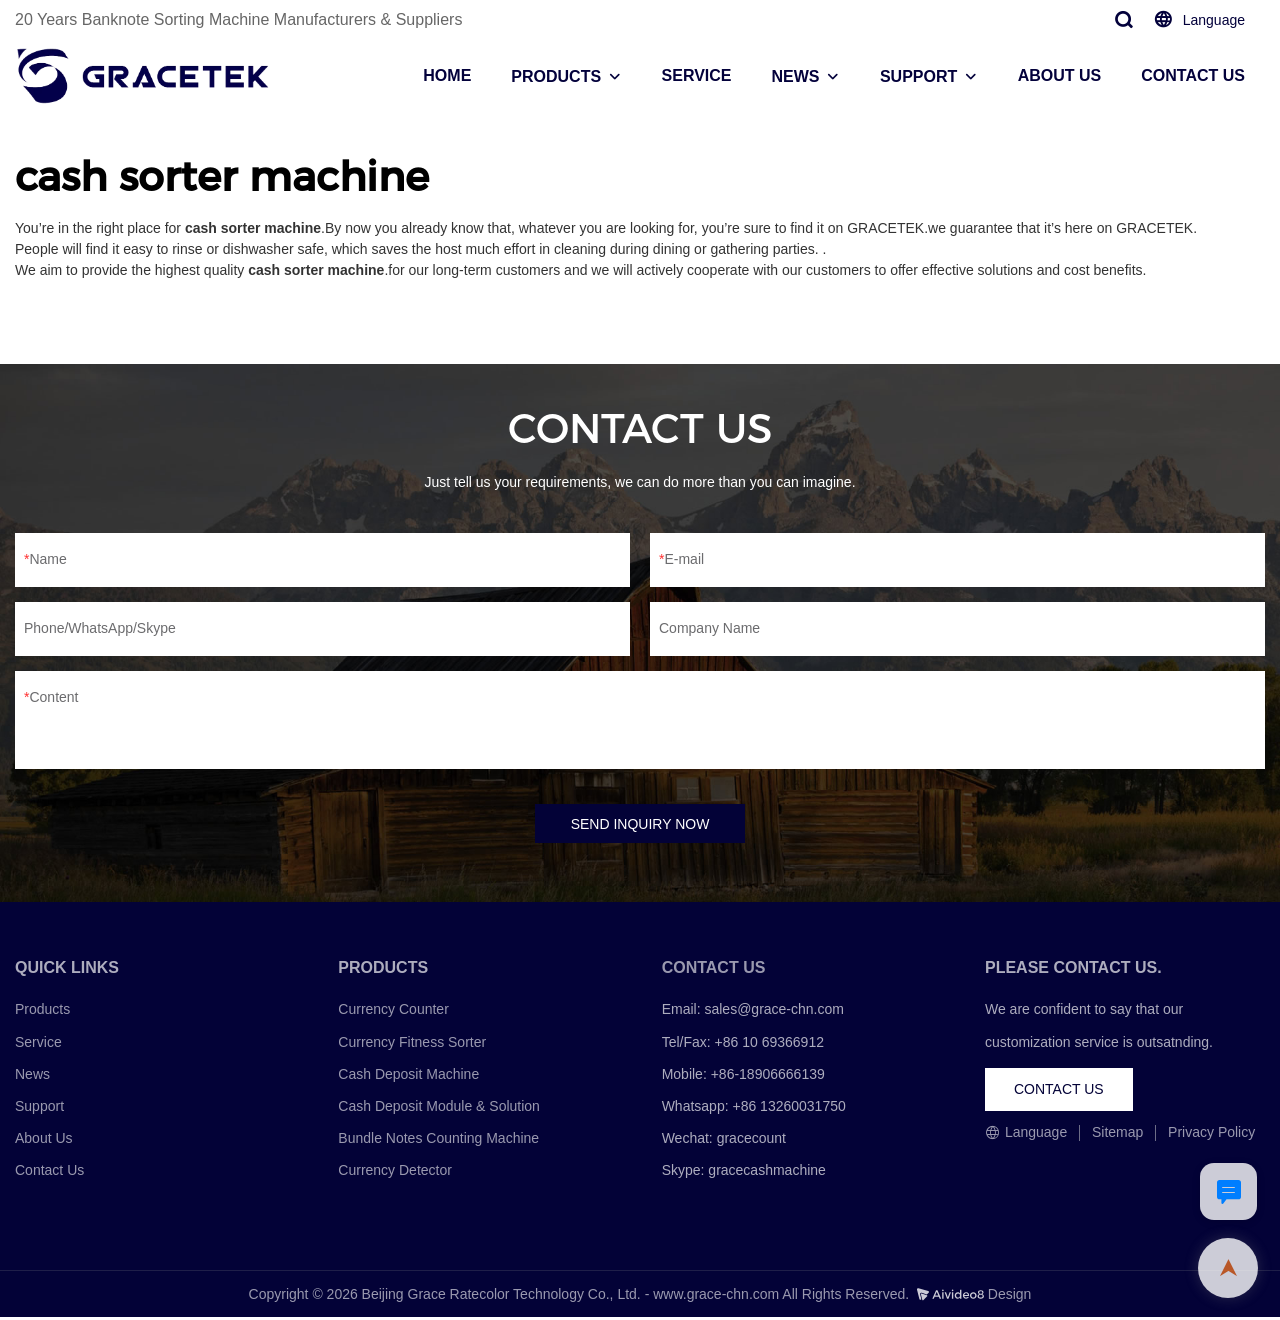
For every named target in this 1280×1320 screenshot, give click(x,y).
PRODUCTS (556, 76)
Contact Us (49, 1173)
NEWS (795, 76)
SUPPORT (918, 76)
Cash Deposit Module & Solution (439, 1108)
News (32, 1076)
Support (39, 1108)
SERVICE (697, 75)
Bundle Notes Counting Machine (438, 1140)
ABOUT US (1060, 75)
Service (38, 1044)
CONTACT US (1193, 75)
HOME (447, 75)
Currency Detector (395, 1173)
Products (42, 1012)
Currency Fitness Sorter (412, 1044)
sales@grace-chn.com (774, 1012)
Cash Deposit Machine (408, 1076)
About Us (44, 1140)
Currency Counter (393, 1012)
